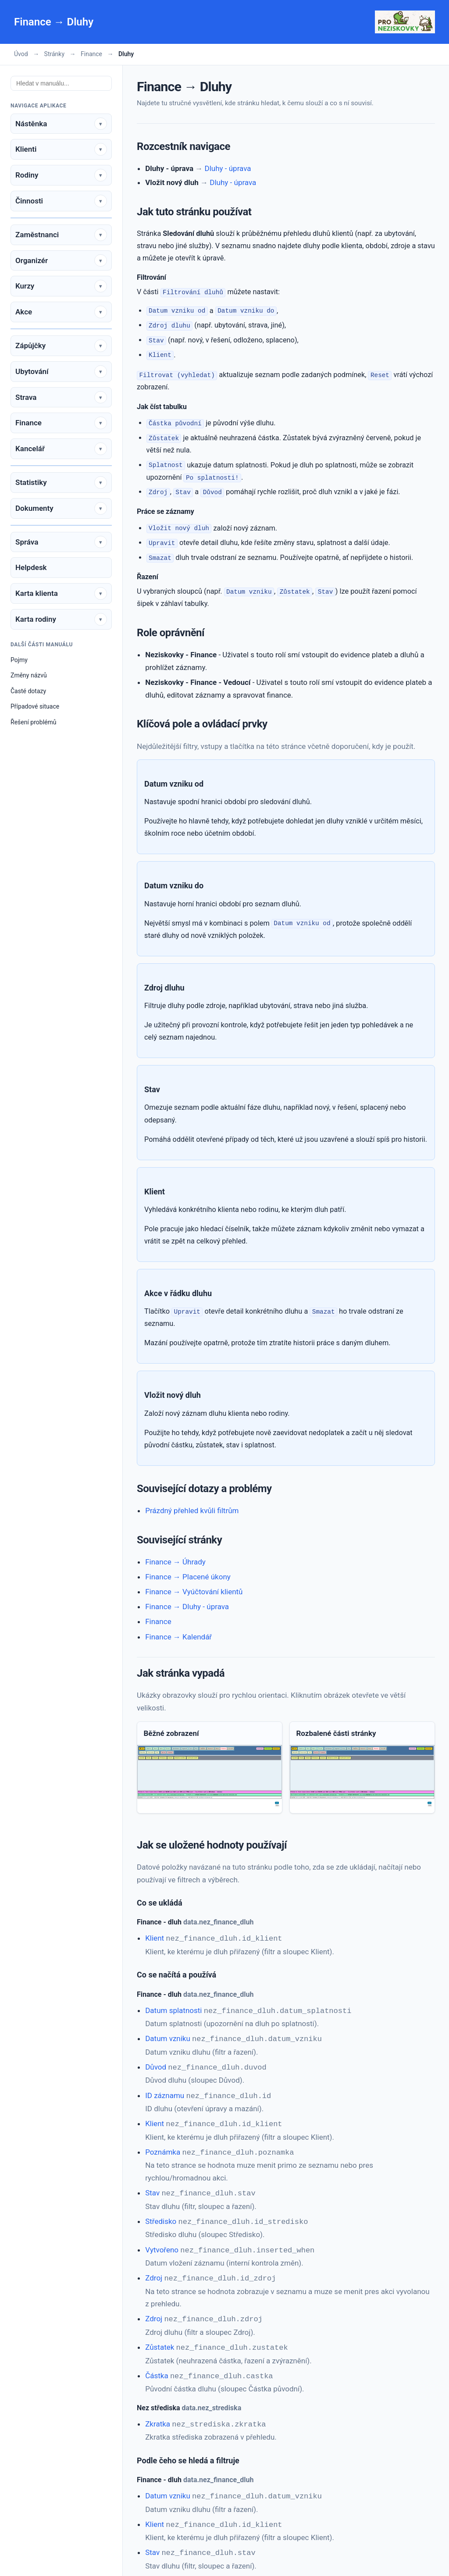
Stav (152, 2186)
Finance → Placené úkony (188, 1576)
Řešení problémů (34, 722)
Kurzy (24, 285)
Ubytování (32, 371)
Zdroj (153, 2269)
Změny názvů (29, 675)
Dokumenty (34, 508)
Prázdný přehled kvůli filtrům (192, 1510)
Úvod (21, 53)
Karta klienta (36, 593)
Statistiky (31, 482)
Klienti (25, 149)
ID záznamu (164, 2092)
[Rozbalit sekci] (100, 124)
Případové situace (35, 706)
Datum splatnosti (173, 2009)
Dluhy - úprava (228, 168)
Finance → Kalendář (178, 1636)
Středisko (160, 2214)
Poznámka (162, 2146)
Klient (154, 1938)
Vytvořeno (161, 2242)
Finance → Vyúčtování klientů (193, 1591)
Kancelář (30, 448)
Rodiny (26, 175)
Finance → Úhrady (175, 1561)
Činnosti (29, 200)
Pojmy (19, 659)
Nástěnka (31, 123)
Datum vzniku (167, 2036)
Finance (91, 53)
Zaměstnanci (37, 234)
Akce (23, 311)
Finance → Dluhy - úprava (187, 1606)
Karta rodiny (35, 619)
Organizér (31, 260)
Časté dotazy (28, 691)
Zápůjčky (30, 345)
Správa (26, 542)
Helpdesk (31, 567)
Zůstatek (159, 2336)
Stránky (54, 53)
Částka (156, 2364)
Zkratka (157, 2411)
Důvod (155, 2064)
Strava (25, 397)
